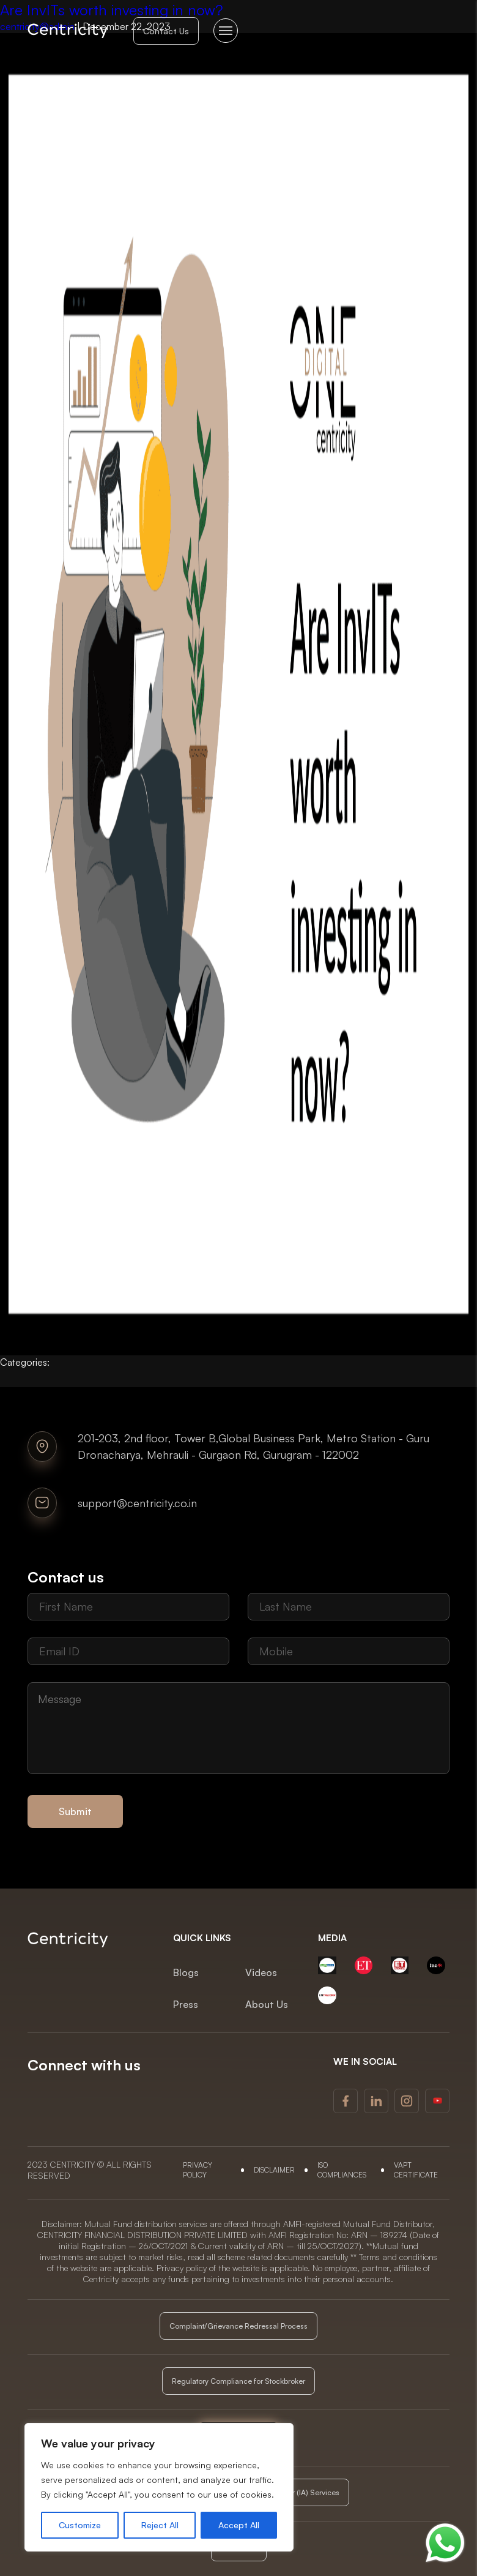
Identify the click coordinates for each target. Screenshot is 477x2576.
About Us (266, 2004)
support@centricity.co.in (137, 1503)
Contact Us (166, 31)
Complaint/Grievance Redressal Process (238, 2326)
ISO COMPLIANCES (341, 2169)
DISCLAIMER (274, 2169)
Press (185, 2004)
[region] (159, 2487)
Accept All (238, 2525)
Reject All (160, 2525)
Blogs (186, 1972)
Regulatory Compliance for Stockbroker (238, 2381)
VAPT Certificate (416, 2169)
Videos (261, 1972)
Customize (80, 2525)
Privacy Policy (197, 2169)
